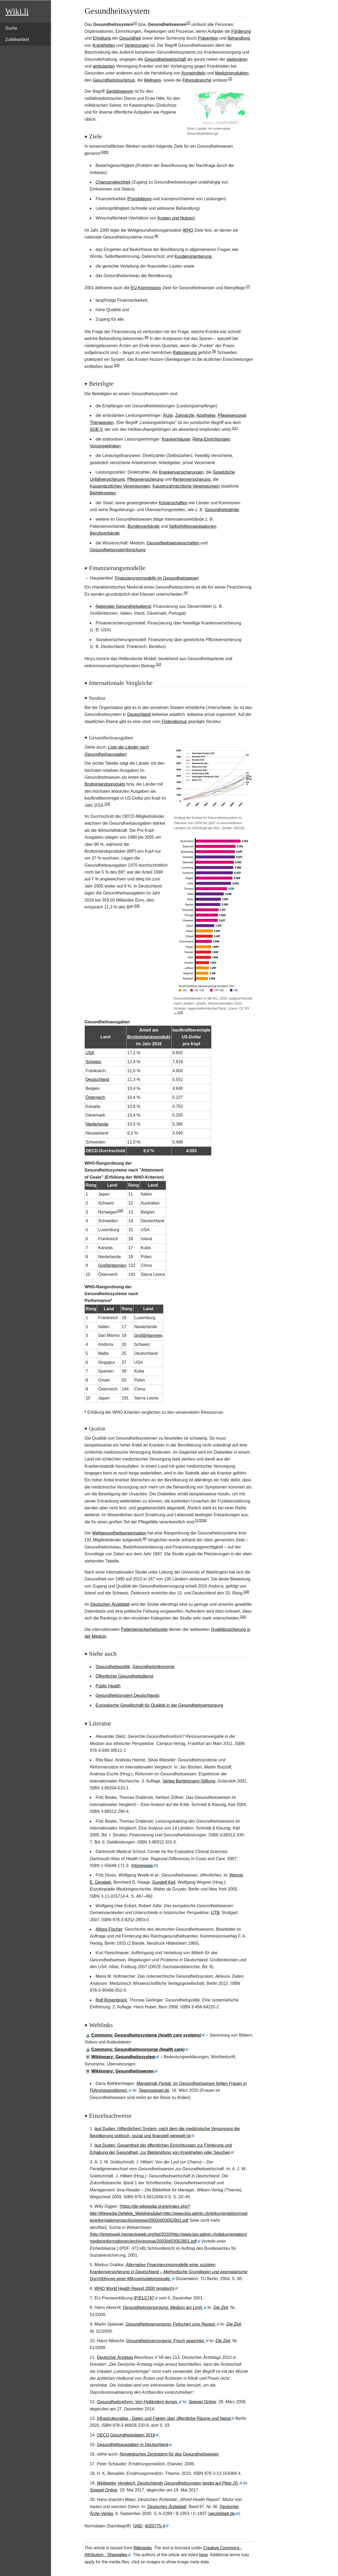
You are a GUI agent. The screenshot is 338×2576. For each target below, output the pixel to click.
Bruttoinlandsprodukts (104, 784)
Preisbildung (140, 199)
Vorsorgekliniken (105, 446)
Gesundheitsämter (222, 509)
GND (138, 2526)
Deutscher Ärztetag (115, 2357)
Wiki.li (17, 11)
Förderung (241, 31)
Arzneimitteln (193, 73)
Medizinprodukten (231, 73)
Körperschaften (173, 503)
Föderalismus (174, 721)
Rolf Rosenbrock (111, 2000)
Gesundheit (130, 38)
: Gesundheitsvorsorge (138, 2049)
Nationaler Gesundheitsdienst (123, 606)
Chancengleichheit (113, 182)
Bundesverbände (143, 526)
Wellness (152, 80)
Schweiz (93, 1062)
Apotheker (205, 415)
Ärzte (168, 415)
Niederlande (97, 1124)
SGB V (96, 429)
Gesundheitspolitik (113, 1666)
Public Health (108, 1686)
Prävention (208, 38)
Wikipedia (142, 2548)
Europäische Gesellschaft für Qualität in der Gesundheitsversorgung (159, 1705)
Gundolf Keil (163, 1882)
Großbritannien (112, 1265)
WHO (188, 230)
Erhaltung (102, 38)
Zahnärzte (184, 415)
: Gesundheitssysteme (146, 2035)
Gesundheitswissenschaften (173, 543)
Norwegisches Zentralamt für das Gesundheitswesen (169, 2454)
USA (90, 1053)
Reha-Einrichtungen (211, 439)
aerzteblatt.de (222, 2513)
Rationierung (185, 352)
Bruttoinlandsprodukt (149, 1037)
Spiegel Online (202, 2402)
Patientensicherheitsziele (144, 1629)
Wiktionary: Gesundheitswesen (122, 2071)
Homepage (142, 1865)
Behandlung (239, 38)
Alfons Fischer (109, 1929)
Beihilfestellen (103, 493)
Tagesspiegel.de (154, 2090)
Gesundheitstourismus (114, 80)
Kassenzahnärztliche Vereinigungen (186, 486)
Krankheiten (103, 45)
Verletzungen (136, 45)
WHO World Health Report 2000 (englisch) (134, 2288)
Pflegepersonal (232, 415)
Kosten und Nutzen (176, 218)
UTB (215, 1912)
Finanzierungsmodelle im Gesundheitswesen (157, 578)
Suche (11, 28)
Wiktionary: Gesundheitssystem (123, 2057)
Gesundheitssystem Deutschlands (127, 1695)
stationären (237, 59)
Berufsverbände (105, 533)
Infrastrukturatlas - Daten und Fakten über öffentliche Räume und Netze (164, 2418)
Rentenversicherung (191, 479)
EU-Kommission (146, 288)
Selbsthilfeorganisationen (192, 526)
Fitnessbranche (196, 80)
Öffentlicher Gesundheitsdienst (124, 1676)
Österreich (95, 1097)
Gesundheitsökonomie (154, 1666)
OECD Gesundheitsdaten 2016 (126, 2435)
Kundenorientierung (193, 256)
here (203, 2554)
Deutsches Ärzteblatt (166, 2506)
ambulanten (104, 66)
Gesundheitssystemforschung (117, 550)
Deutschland (139, 714)
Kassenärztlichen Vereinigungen (120, 486)
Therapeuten (102, 422)
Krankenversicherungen (181, 472)
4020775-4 (155, 2526)
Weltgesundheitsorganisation (119, 1533)
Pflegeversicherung (145, 479)
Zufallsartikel (17, 39)
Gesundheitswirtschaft (165, 59)
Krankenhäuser (176, 439)
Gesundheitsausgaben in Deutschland (132, 2444)
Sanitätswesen (119, 91)
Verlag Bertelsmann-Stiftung (189, 1781)
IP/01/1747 (144, 2298)
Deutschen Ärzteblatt (110, 1604)
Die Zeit (220, 2307)
